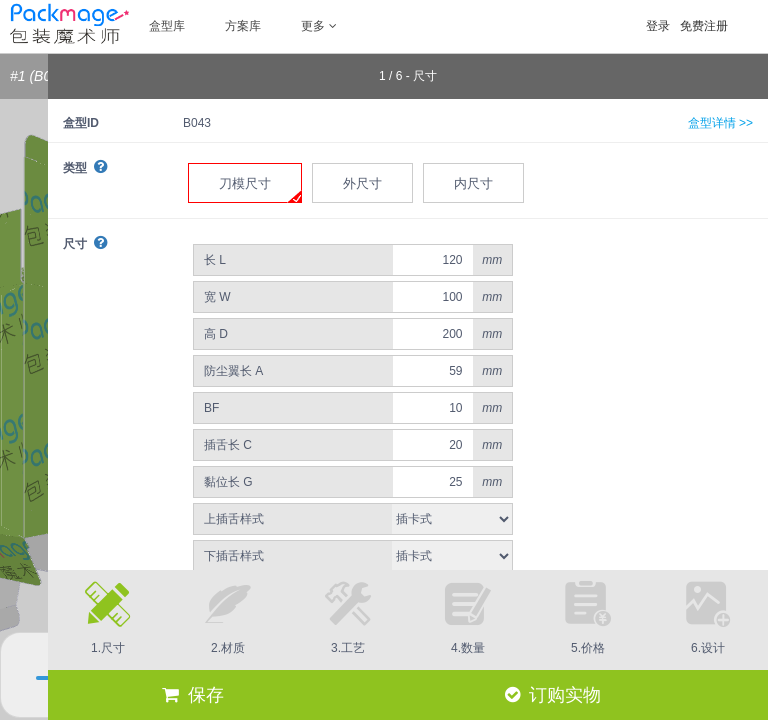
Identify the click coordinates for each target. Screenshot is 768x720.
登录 (658, 26)
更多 (319, 26)
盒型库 (167, 26)
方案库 (243, 26)
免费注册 (704, 26)
